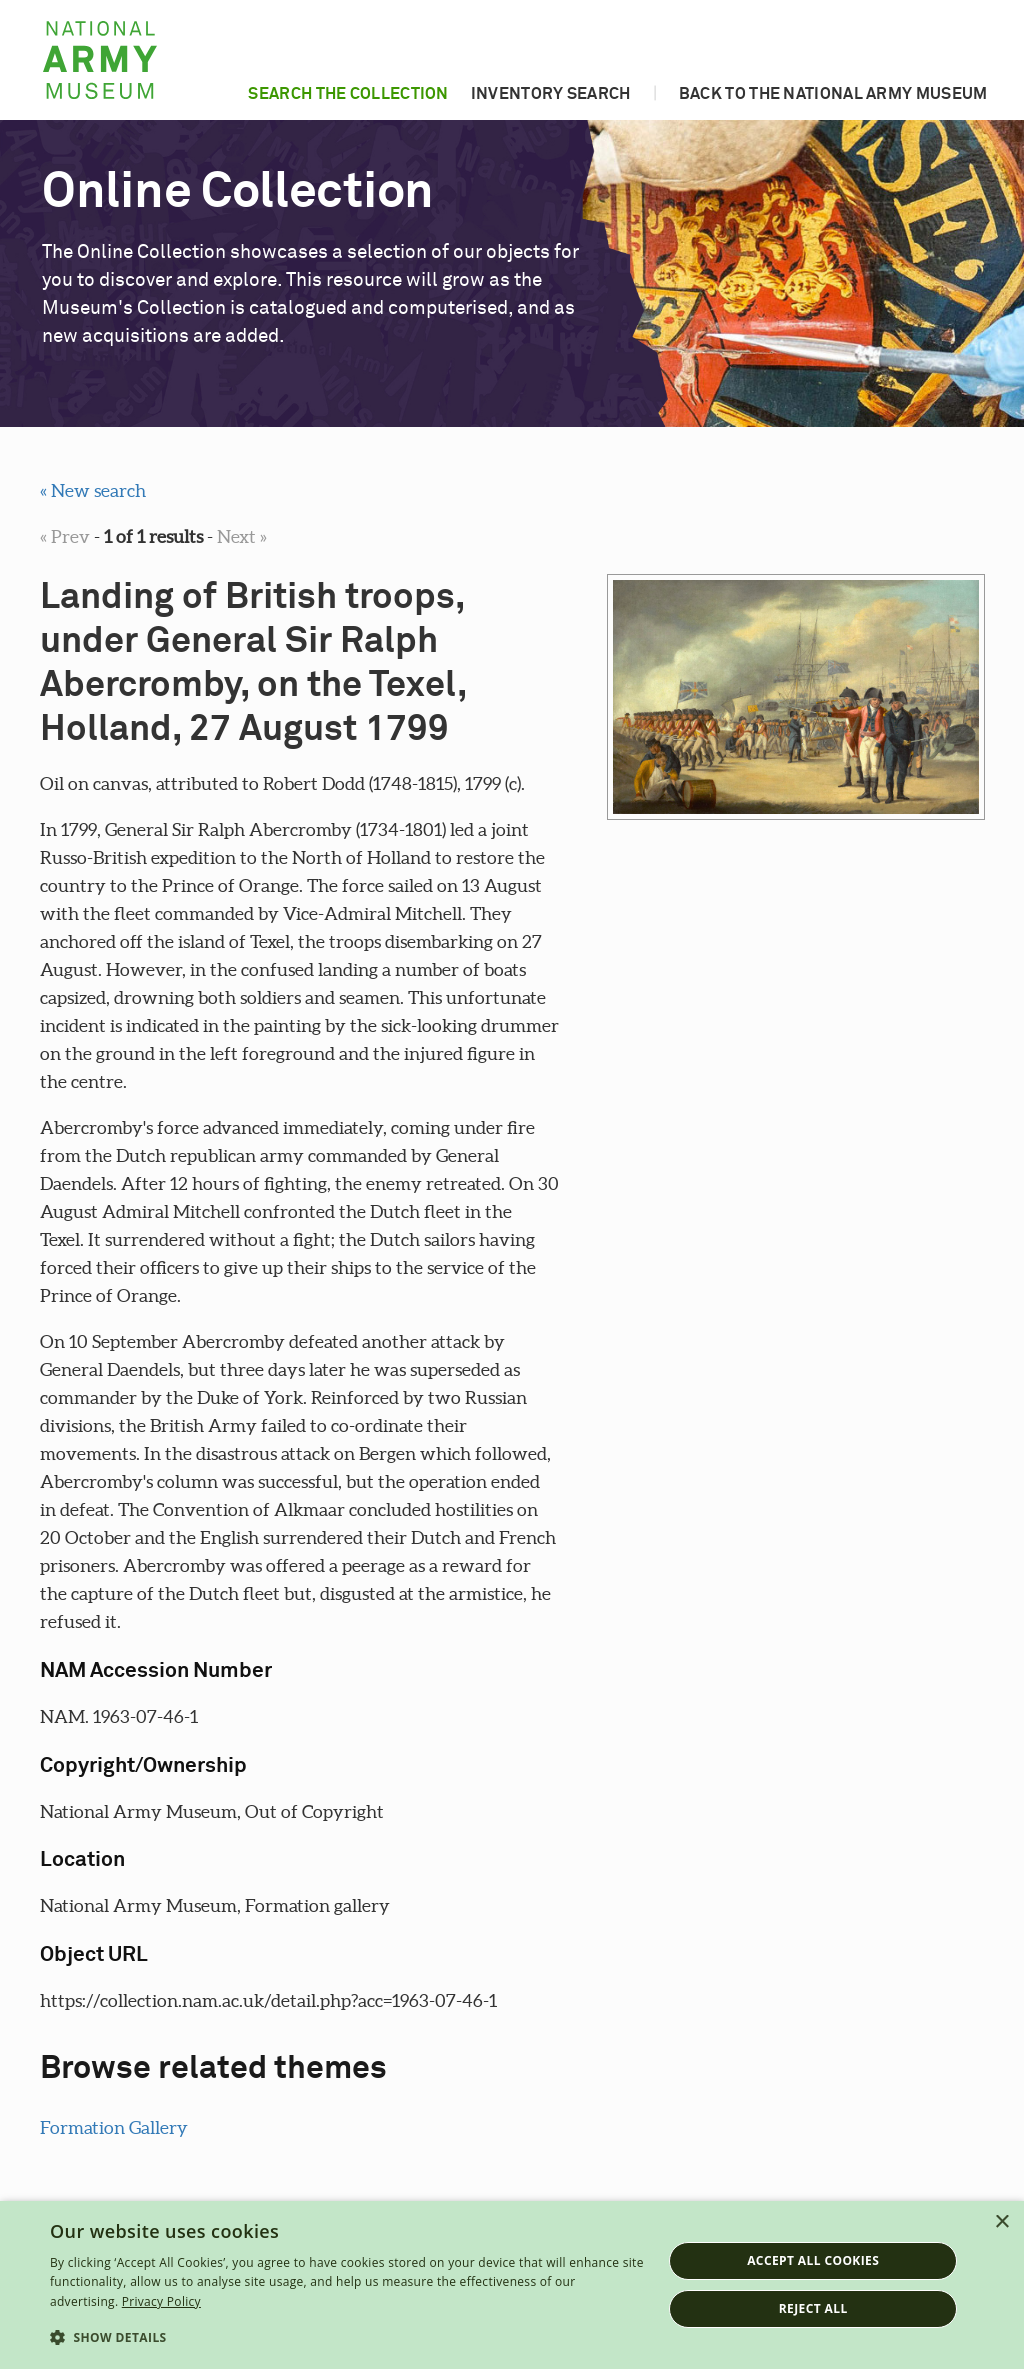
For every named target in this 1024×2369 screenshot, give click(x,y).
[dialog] (512, 2285)
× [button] (1001, 2222)
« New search (93, 490)
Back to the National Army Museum (833, 94)
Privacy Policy (161, 2301)
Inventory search (551, 94)
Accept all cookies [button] (813, 2260)
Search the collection (348, 94)
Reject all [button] (813, 2308)
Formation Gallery (114, 2127)
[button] (347, 2338)
